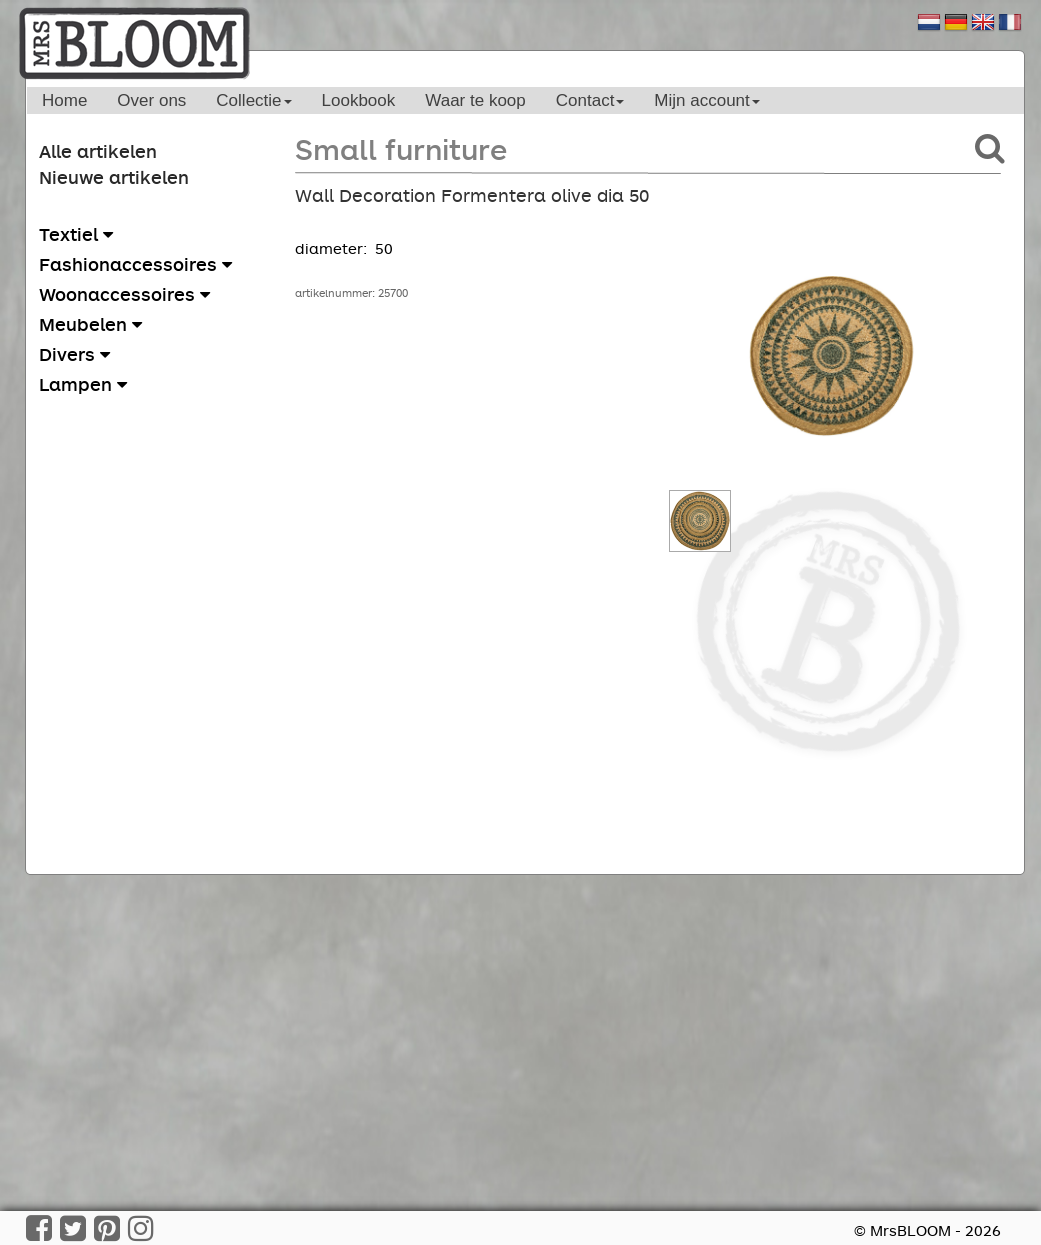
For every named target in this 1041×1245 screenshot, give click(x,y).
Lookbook (359, 100)
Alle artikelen (98, 151)
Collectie (253, 100)
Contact (590, 100)
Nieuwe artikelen (114, 177)
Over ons (151, 100)
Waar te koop (475, 100)
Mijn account (706, 100)
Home (64, 100)
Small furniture (401, 148)
